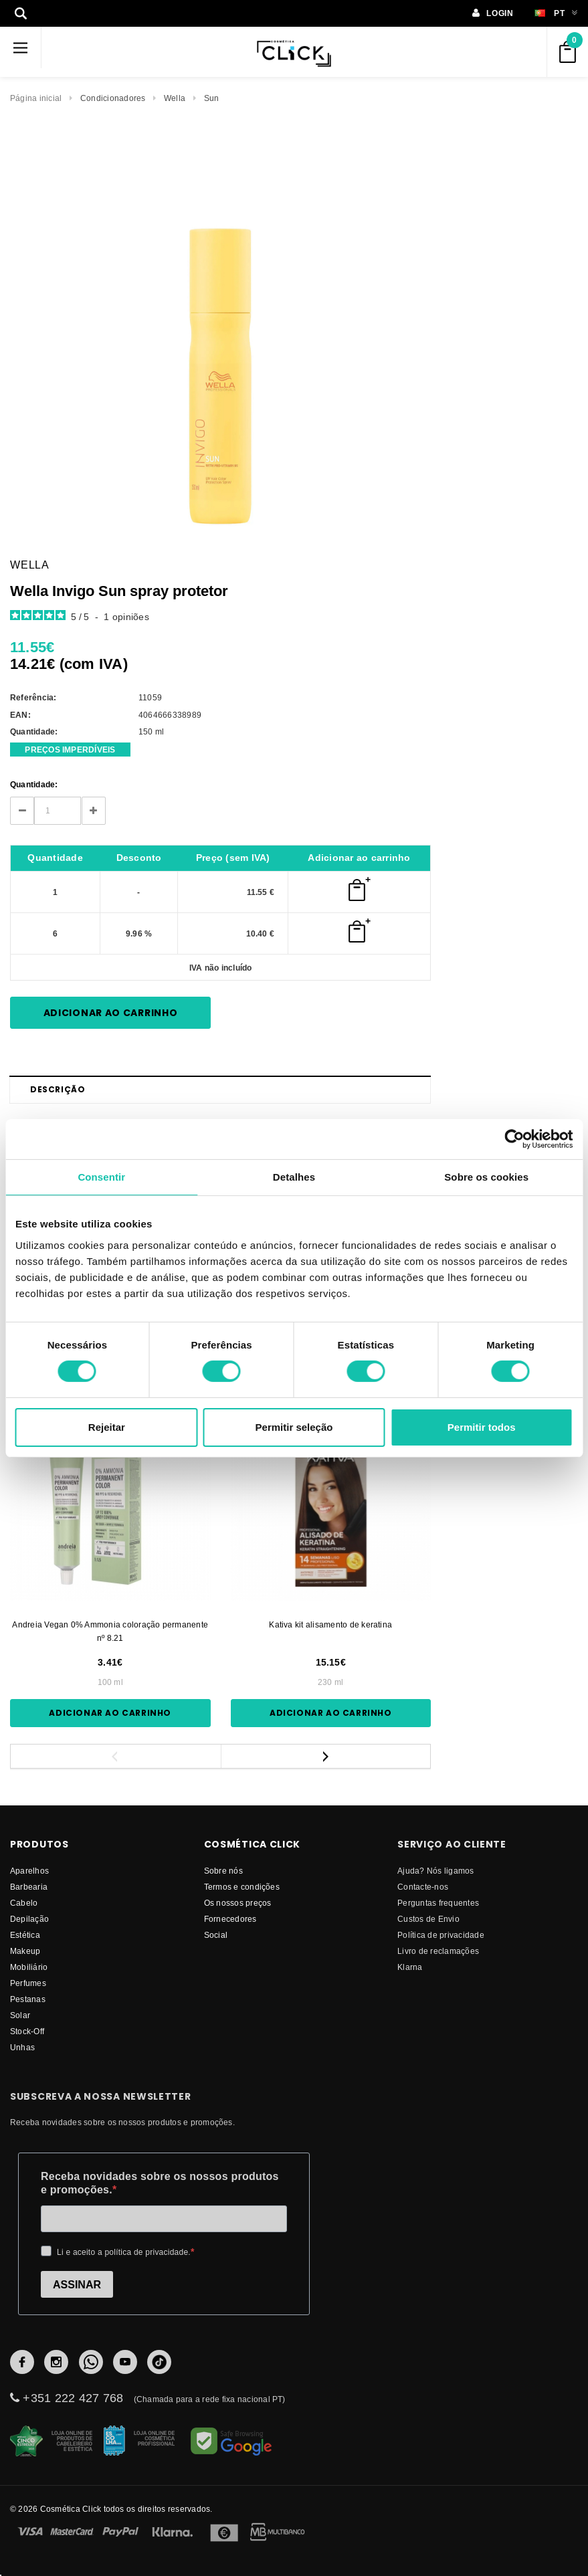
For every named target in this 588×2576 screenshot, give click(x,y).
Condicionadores (113, 98)
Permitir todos (482, 1427)
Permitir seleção (294, 1427)
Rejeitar (106, 1427)
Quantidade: (34, 784)
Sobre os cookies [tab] (486, 1176)
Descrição (57, 1089)
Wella (174, 98)
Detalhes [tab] (294, 1176)
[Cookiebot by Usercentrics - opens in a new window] (514, 1138)
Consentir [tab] (101, 1176)
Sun (211, 98)
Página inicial (36, 98)
